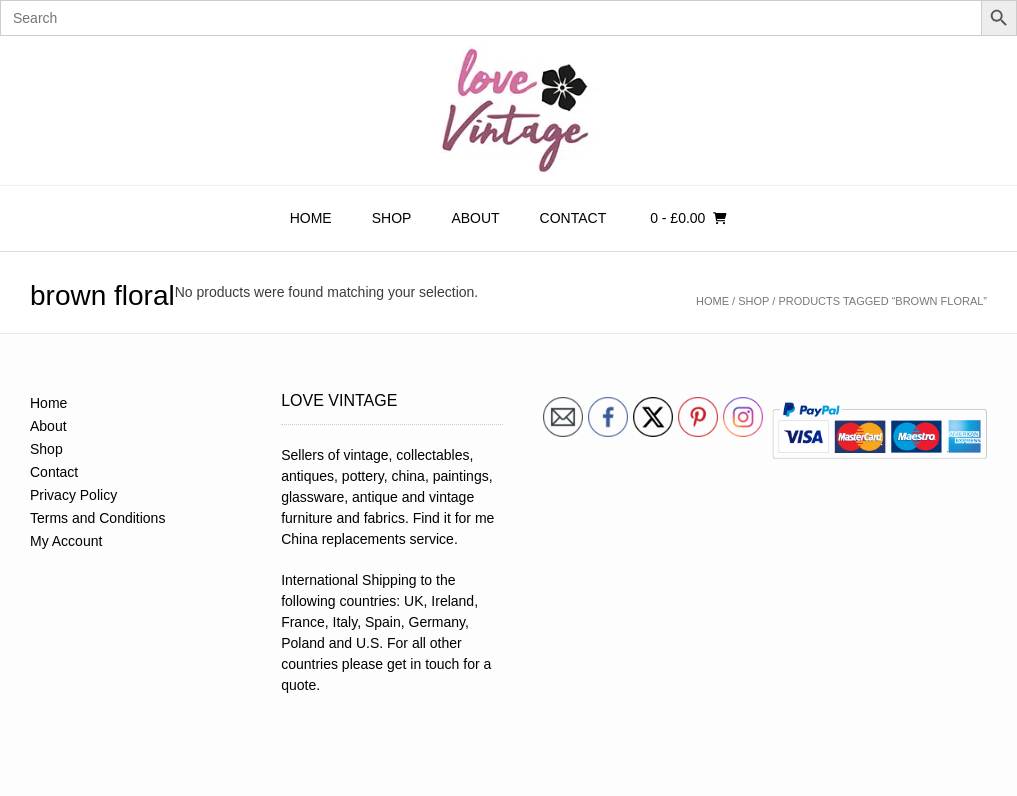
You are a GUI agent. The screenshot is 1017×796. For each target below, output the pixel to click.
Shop (392, 218)
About (475, 218)
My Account (66, 541)
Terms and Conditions (97, 518)
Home (311, 218)
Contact (573, 218)
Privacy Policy (73, 495)
